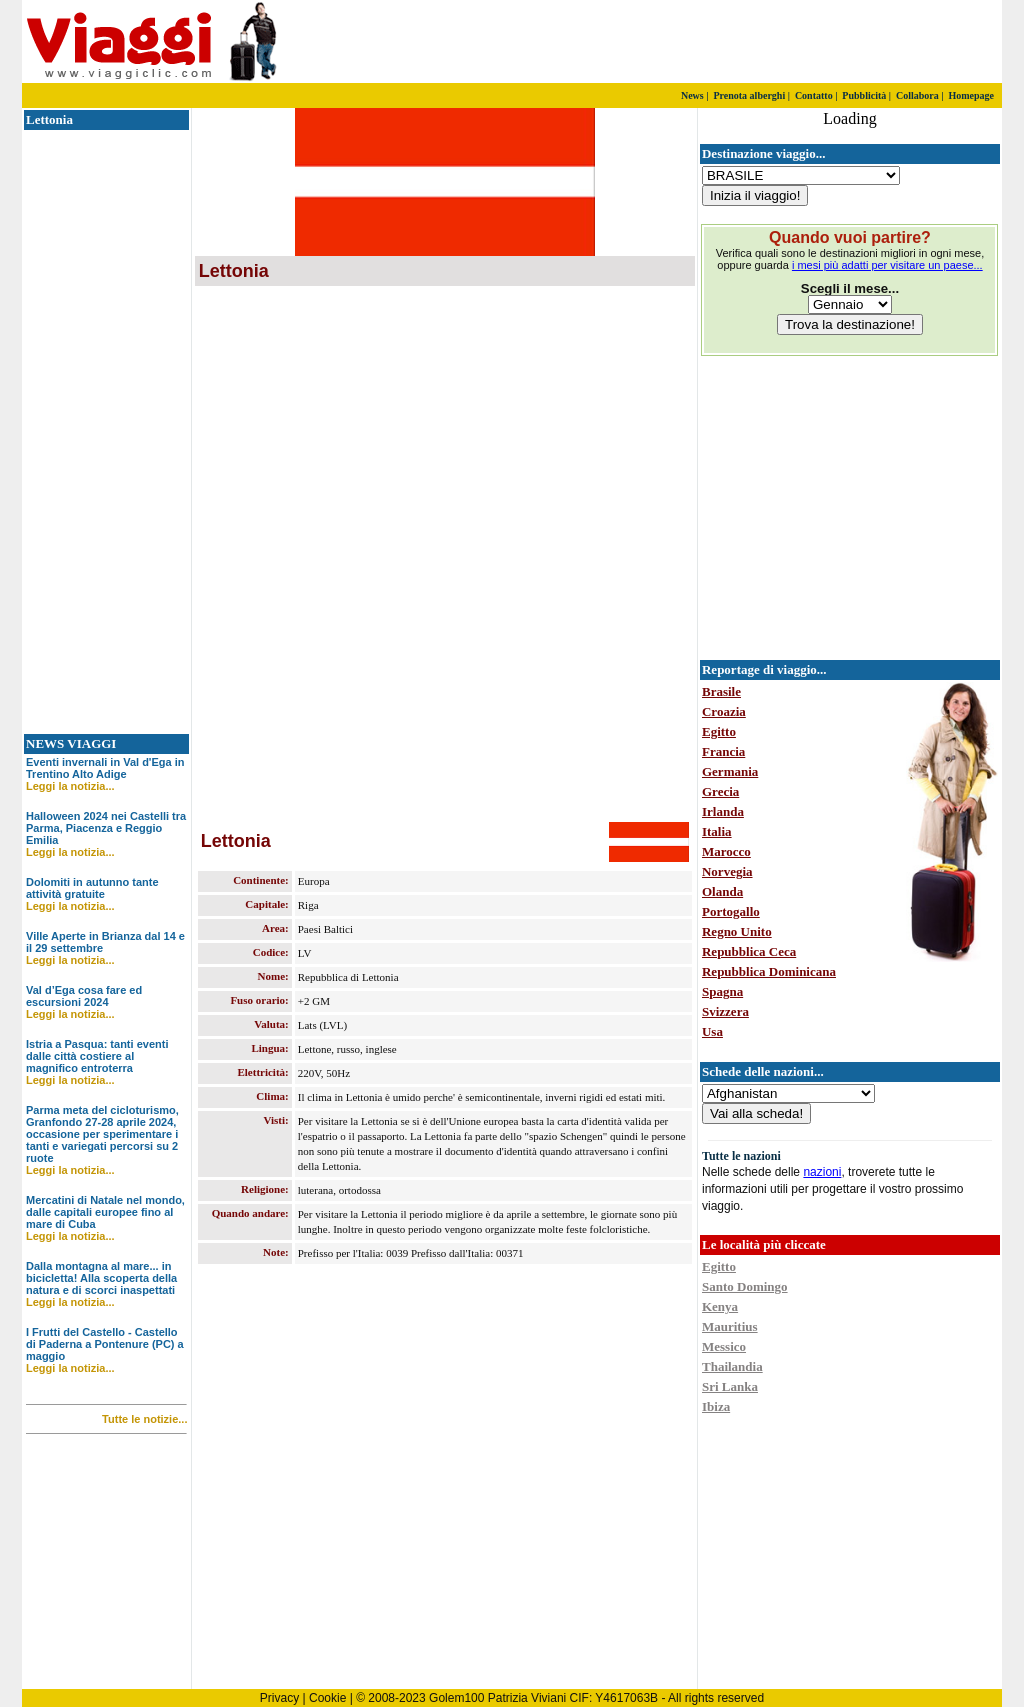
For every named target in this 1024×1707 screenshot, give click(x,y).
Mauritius (730, 1326)
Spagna (722, 991)
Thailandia (732, 1366)
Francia (723, 751)
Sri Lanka (730, 1386)
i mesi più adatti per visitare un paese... (887, 265)
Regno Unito (737, 931)
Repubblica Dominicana (769, 971)
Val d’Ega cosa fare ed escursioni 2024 (84, 996)
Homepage (971, 95)
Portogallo (731, 911)
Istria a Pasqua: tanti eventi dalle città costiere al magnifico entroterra (97, 1056)
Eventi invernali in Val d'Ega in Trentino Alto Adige (105, 768)
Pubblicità (864, 95)
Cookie (327, 1698)
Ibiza (716, 1406)
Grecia (720, 791)
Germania (730, 771)
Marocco (726, 851)
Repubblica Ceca (749, 951)
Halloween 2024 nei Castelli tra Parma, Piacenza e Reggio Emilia (106, 828)
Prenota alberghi (749, 95)
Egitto (719, 731)
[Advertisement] (767, 42)
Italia (717, 831)
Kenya (720, 1306)
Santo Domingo (745, 1286)
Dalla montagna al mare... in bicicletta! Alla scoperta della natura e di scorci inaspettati (101, 1278)
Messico (724, 1346)
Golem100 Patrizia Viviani (497, 1698)
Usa (712, 1031)
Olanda (722, 891)
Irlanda (723, 811)
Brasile (721, 691)
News (692, 95)
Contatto (814, 95)
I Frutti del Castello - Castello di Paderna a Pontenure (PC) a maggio (105, 1344)
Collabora (917, 95)
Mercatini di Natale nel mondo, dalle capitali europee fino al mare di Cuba (105, 1212)
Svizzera (725, 1011)
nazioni (822, 1172)
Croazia (724, 711)
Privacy (279, 1698)
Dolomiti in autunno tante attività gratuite (92, 888)
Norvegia (727, 871)
